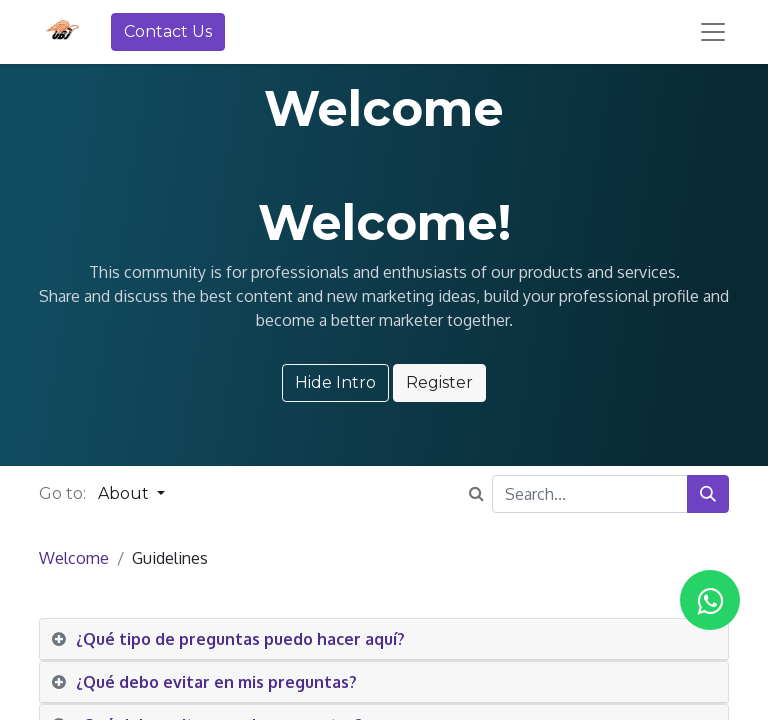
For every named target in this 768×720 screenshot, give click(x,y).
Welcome (74, 558)
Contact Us (168, 31)
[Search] (708, 494)
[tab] (384, 639)
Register (439, 382)
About (125, 493)
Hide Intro (335, 382)
